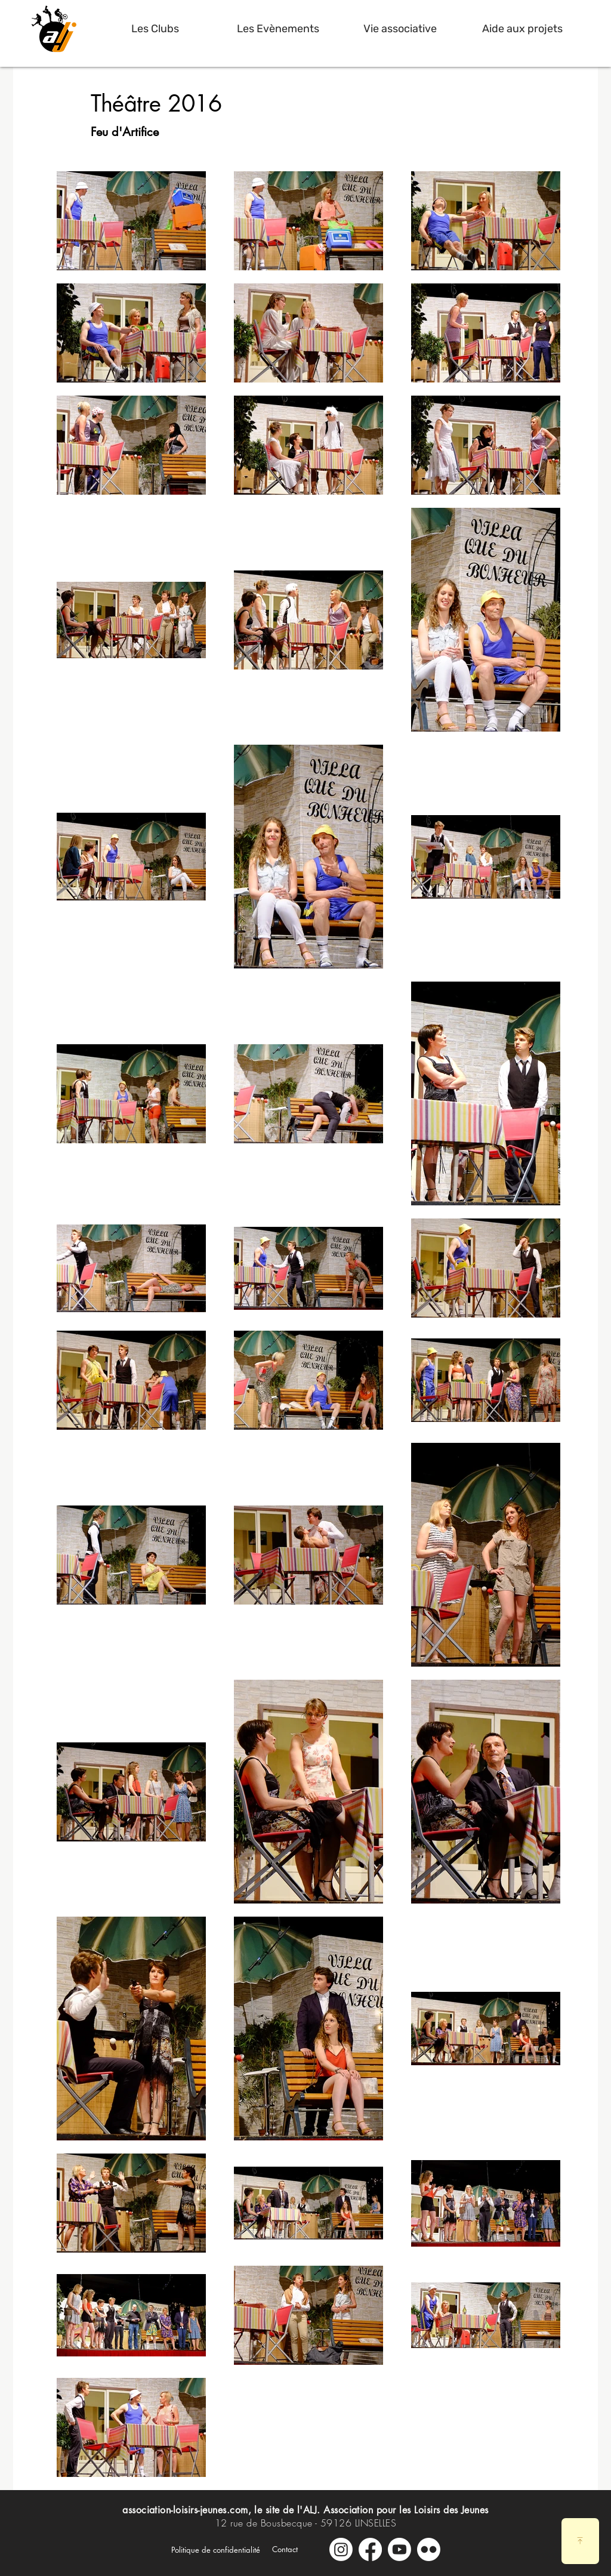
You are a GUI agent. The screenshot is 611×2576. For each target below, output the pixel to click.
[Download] (580, 2541)
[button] (155, 29)
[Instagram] (341, 2549)
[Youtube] (399, 2549)
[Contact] (285, 2549)
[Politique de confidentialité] (216, 2550)
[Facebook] (370, 2549)
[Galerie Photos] (428, 2549)
